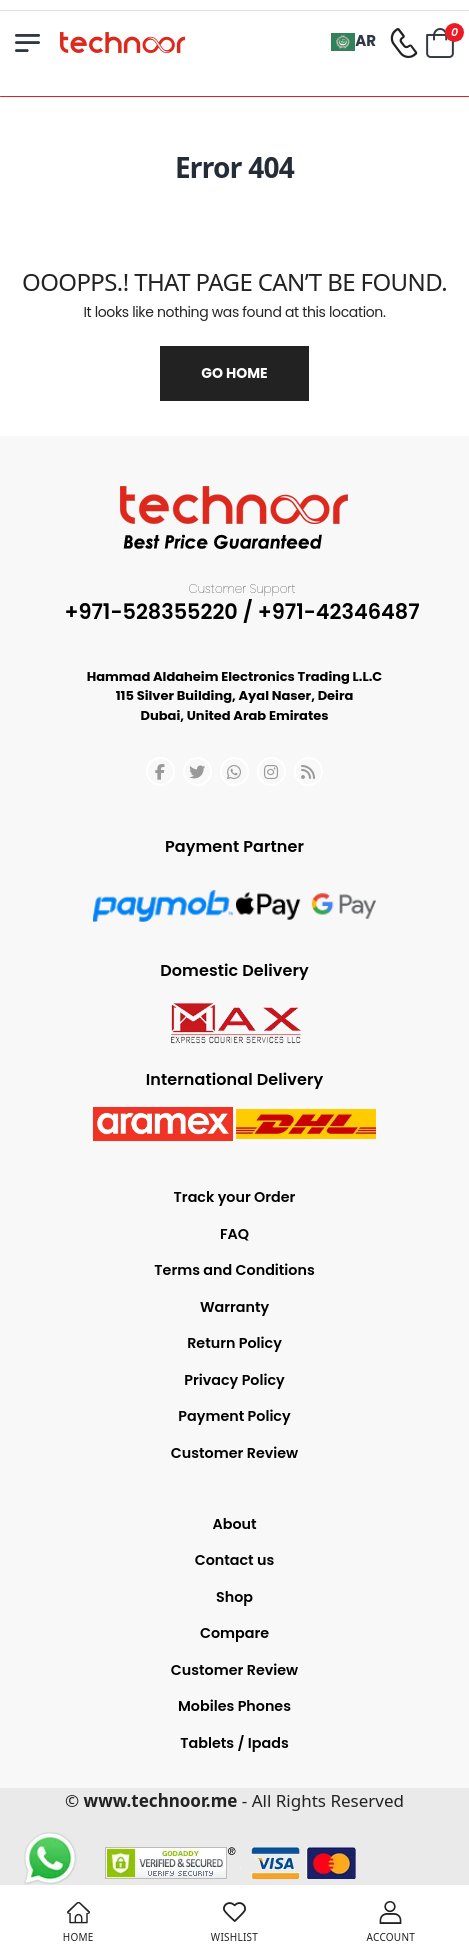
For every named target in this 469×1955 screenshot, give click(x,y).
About (234, 1524)
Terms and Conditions (234, 1270)
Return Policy (234, 1343)
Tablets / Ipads (234, 1743)
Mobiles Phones (234, 1706)
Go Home (234, 373)
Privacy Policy (234, 1380)
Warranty (234, 1307)
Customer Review (234, 1453)
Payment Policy (234, 1416)
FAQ (234, 1234)
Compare (234, 1633)
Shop (234, 1597)
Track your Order (235, 1197)
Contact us (235, 1560)
